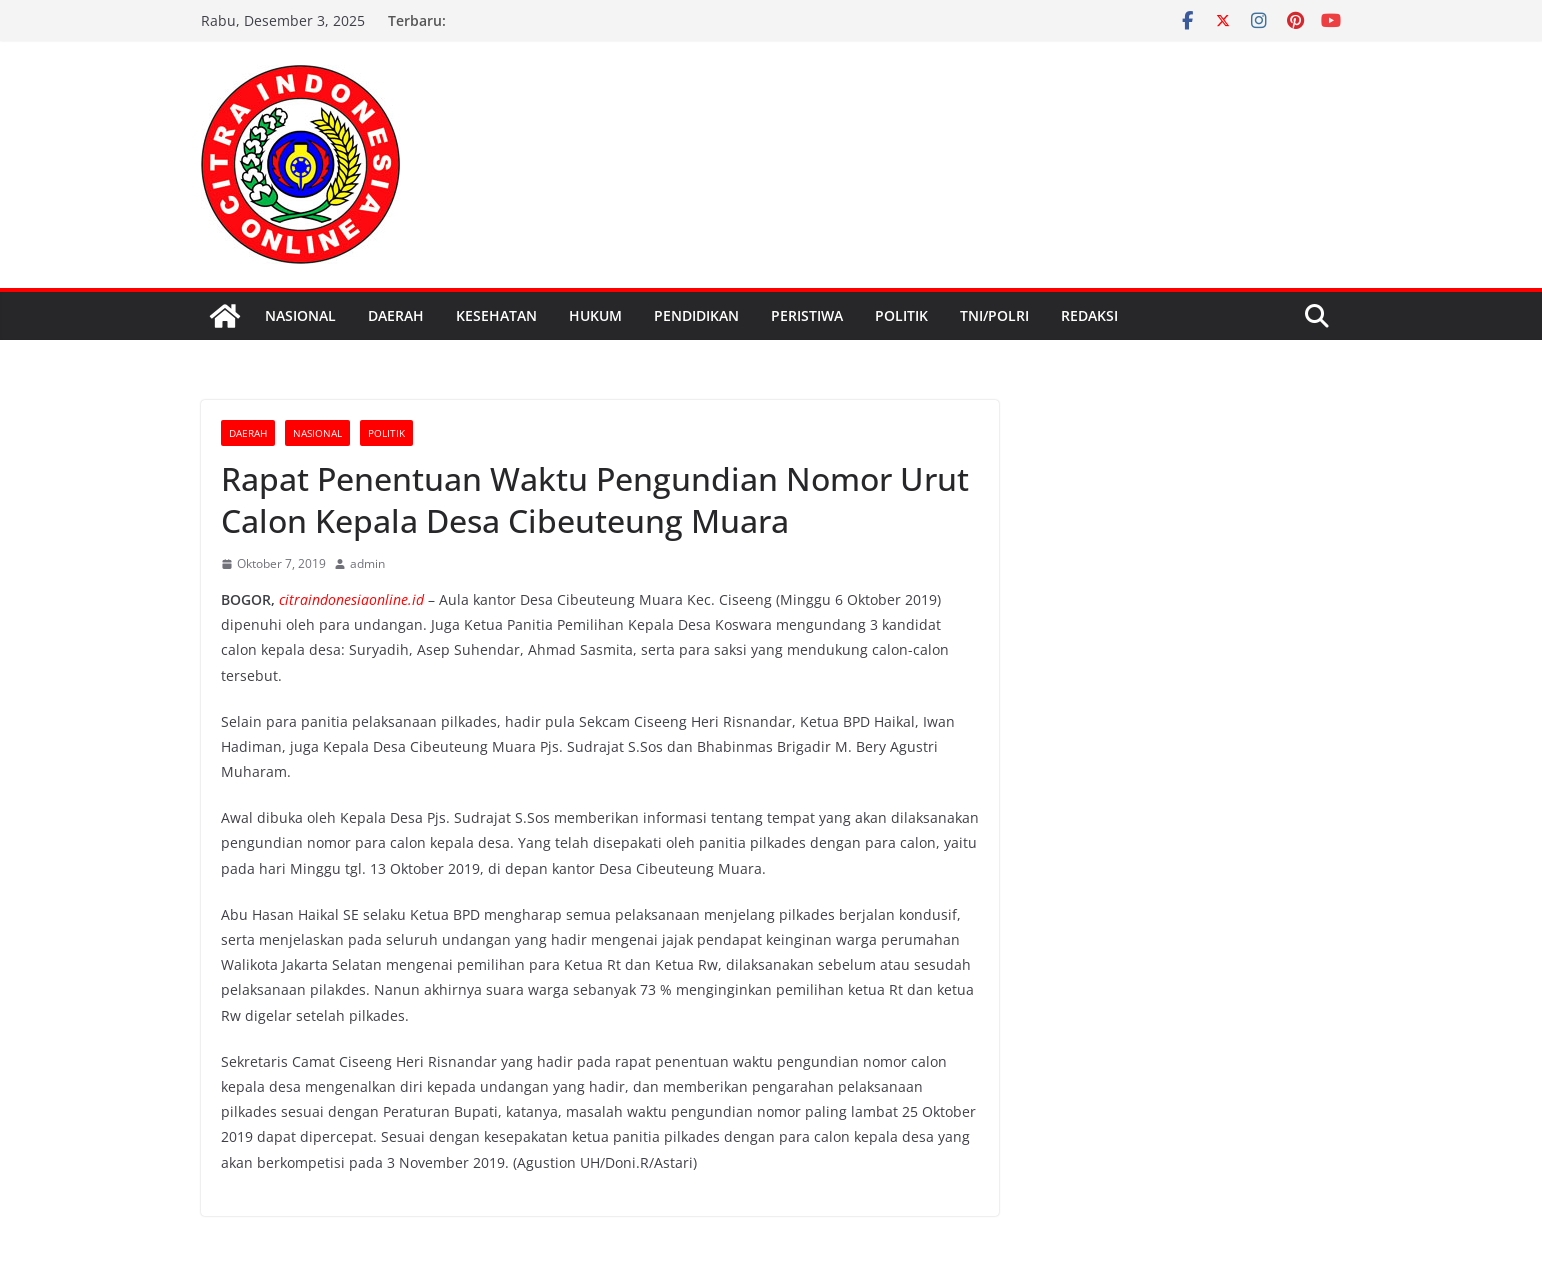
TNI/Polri (994, 315)
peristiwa (807, 315)
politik (901, 315)
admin (367, 563)
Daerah (396, 315)
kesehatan (496, 315)
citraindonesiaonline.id (351, 599)
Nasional (300, 315)
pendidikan (696, 315)
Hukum (595, 315)
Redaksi (1089, 315)
